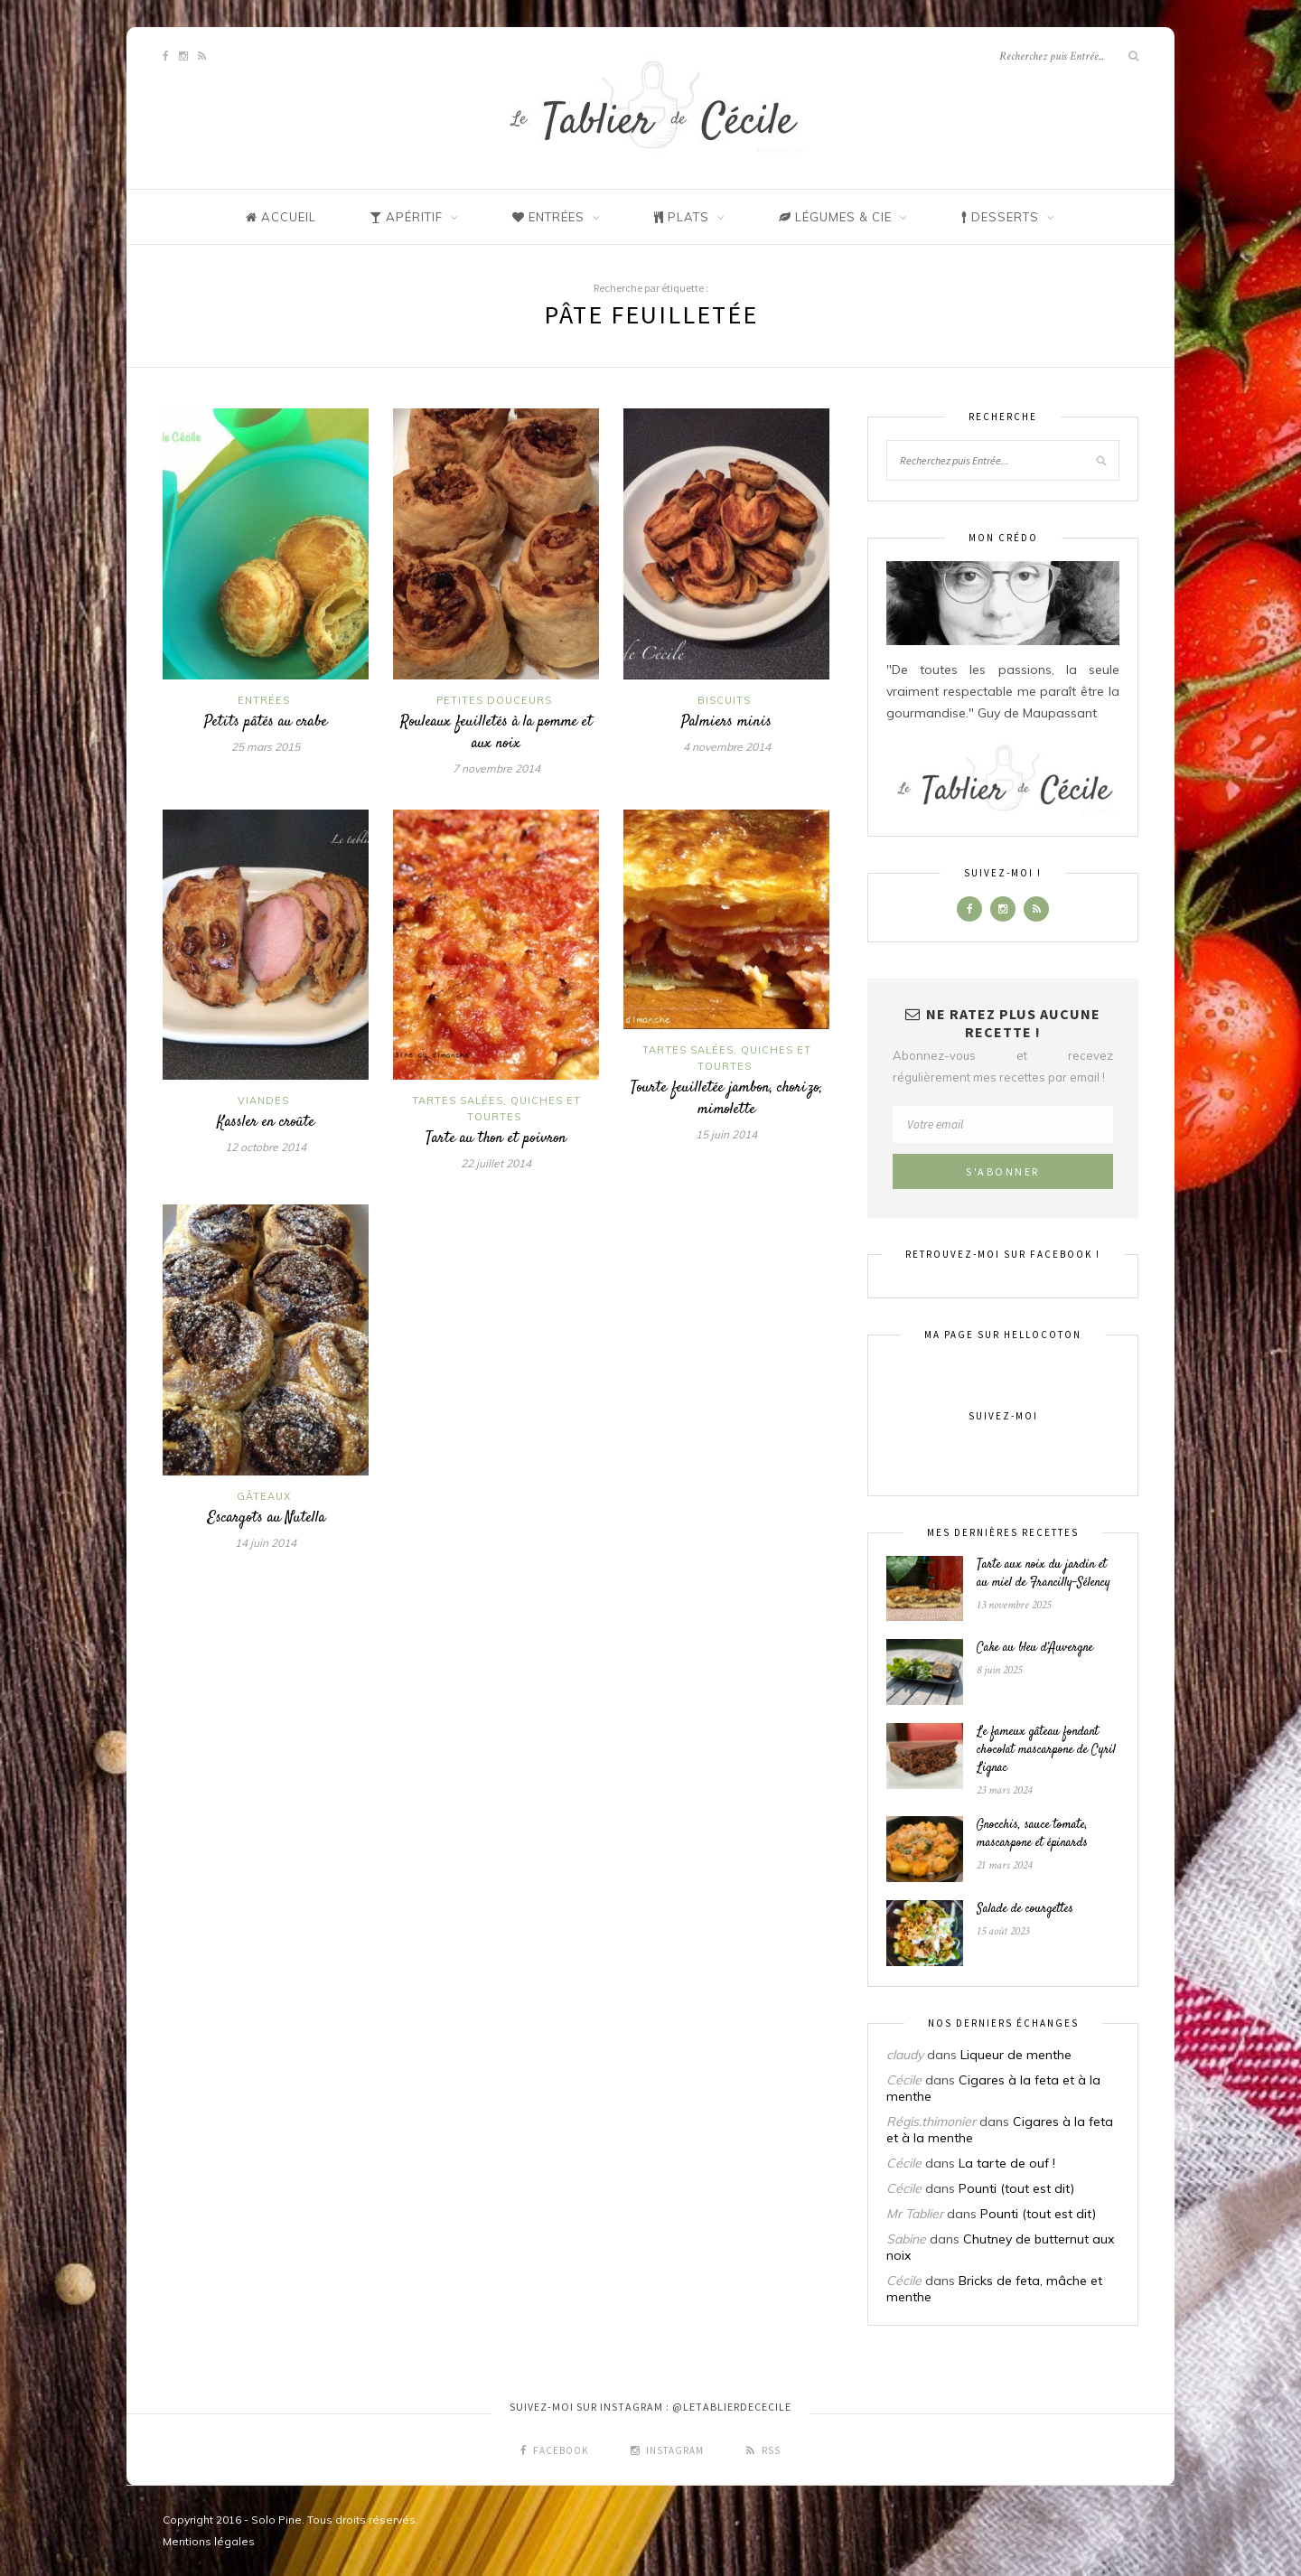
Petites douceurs (494, 700)
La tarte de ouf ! (1007, 2163)
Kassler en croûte (265, 1122)
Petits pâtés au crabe (265, 722)
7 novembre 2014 (496, 768)
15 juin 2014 (726, 1134)
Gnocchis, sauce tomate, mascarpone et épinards (1032, 1834)
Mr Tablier (914, 2214)
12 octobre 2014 (265, 1147)
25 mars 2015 (265, 747)
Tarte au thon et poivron (496, 1138)
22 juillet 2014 (496, 1163)
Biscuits (724, 700)
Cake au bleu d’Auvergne (1035, 1648)
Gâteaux (264, 1496)
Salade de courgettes (1025, 1909)
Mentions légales (209, 2541)
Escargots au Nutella (266, 1518)
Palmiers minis (726, 722)
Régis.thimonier (931, 2121)
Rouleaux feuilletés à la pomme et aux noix (496, 732)
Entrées (264, 700)
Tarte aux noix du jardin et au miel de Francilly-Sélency (1043, 1574)
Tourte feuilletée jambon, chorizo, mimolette (726, 1098)
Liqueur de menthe (1016, 2055)
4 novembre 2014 (727, 747)
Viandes (263, 1100)
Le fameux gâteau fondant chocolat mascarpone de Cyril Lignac (1046, 1750)
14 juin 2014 (265, 1543)
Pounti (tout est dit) (1016, 2188)
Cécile (904, 2080)
